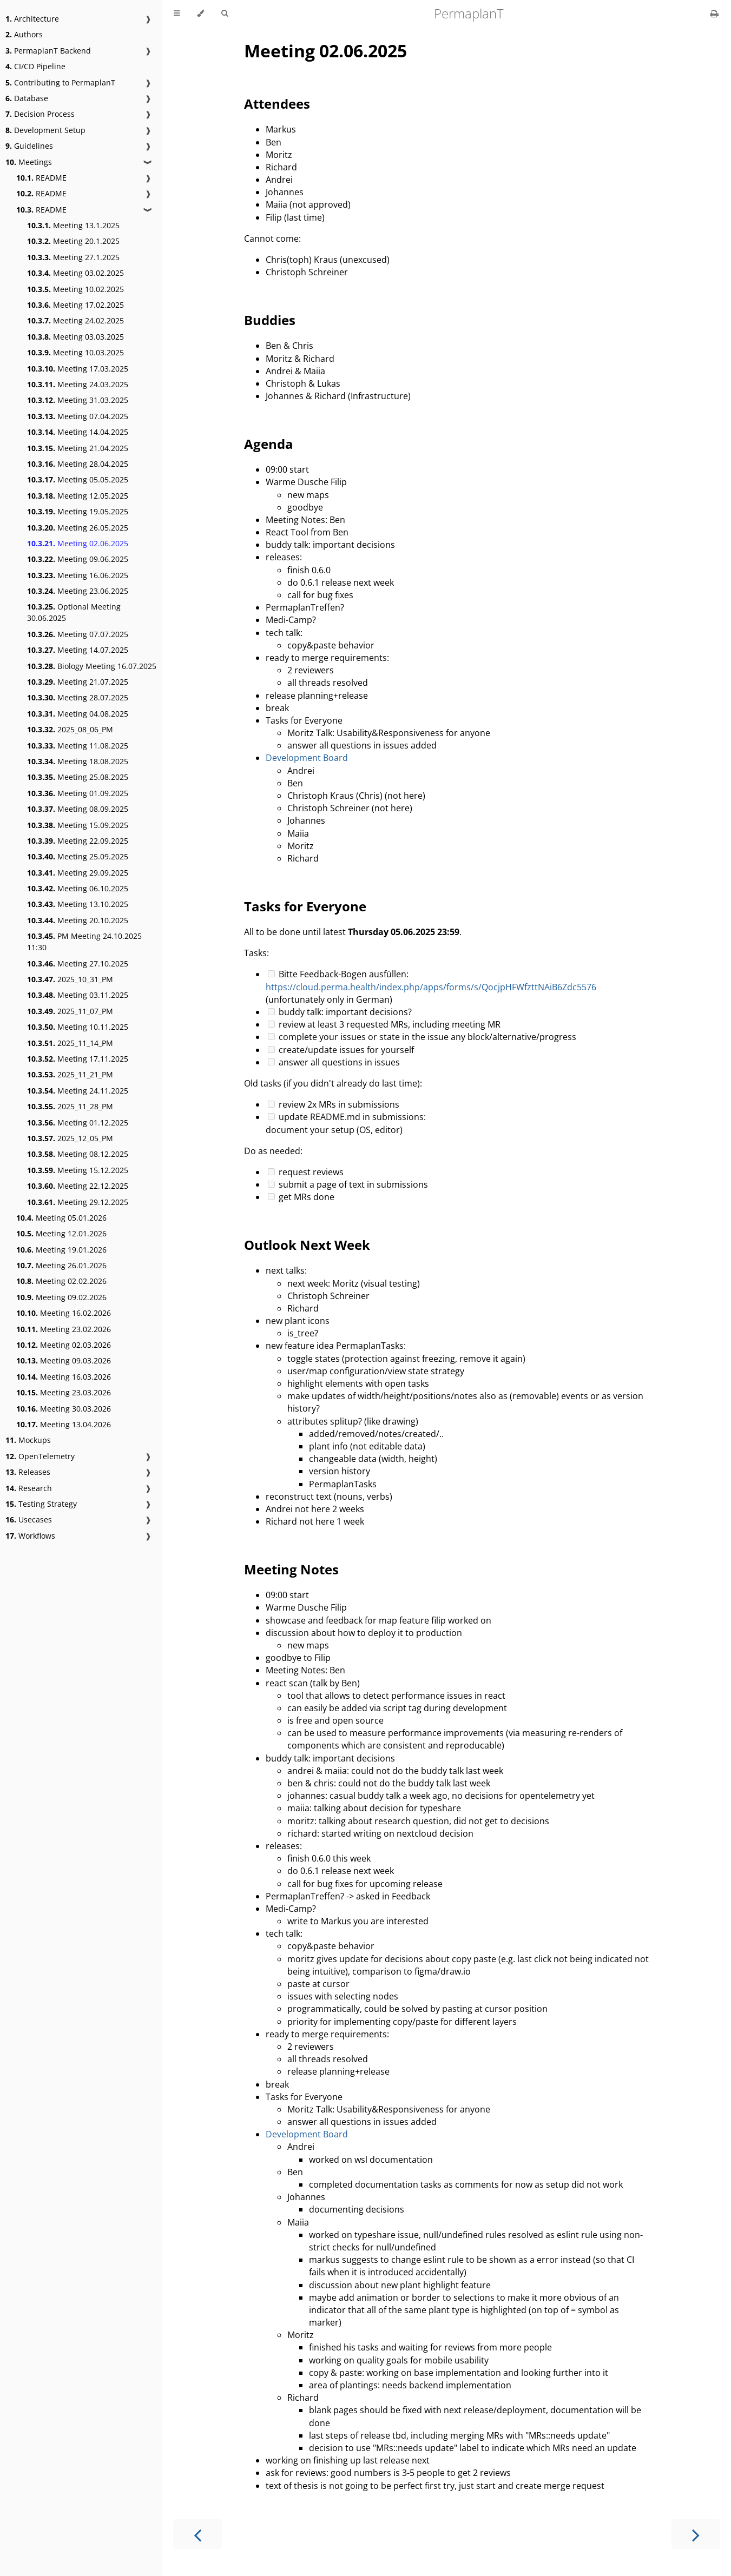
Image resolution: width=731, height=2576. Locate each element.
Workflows (30, 1536)
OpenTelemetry (40, 1456)
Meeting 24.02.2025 (75, 320)
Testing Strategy (41, 1504)
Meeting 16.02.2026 (63, 1313)
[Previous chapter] (197, 2534)
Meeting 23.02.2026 (63, 1329)
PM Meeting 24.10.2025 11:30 (84, 941)
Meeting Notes (291, 1569)
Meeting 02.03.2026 (63, 1345)
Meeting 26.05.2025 (77, 527)
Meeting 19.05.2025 (77, 511)
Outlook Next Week (307, 1245)
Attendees (277, 103)
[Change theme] (200, 13)
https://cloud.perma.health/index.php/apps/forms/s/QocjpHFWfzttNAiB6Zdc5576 (431, 987)
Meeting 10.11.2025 (77, 1027)
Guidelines (29, 146)
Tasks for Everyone (305, 906)
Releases (27, 1472)
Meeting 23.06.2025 (77, 591)
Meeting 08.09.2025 (77, 809)
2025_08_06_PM (70, 729)
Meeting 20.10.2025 (77, 920)
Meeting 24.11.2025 (77, 1090)
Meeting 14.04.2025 (77, 432)
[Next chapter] (695, 2534)
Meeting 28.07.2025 (77, 697)
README (41, 178)
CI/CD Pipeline (35, 66)
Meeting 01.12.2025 (77, 1122)
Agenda (268, 444)
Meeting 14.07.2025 (77, 650)
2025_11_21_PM (70, 1074)
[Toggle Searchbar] (224, 13)
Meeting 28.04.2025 (77, 464)
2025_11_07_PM (70, 1011)
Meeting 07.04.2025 (77, 416)
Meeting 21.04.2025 (77, 448)
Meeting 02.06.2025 (77, 543)
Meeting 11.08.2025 (77, 745)
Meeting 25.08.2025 (77, 777)
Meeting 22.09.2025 (77, 841)
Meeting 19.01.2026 (61, 1249)
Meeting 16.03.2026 (63, 1377)
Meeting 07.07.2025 (77, 634)
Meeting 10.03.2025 (75, 352)
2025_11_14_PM (70, 1043)
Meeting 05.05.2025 (77, 479)
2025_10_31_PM (70, 979)
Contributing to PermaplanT (60, 82)
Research (28, 1488)
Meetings (28, 162)
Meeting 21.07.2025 (77, 682)
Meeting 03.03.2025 (75, 337)
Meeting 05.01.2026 (61, 1218)
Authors (24, 34)
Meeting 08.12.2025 (77, 1154)
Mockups (28, 1440)
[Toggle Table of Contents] (176, 13)
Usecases (28, 1519)
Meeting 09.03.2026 (63, 1360)
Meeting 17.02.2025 (75, 305)
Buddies (269, 320)
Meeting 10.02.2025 (75, 289)
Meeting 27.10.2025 (77, 963)
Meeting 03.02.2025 (75, 273)
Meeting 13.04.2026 (63, 1424)
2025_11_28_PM (70, 1106)
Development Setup (45, 130)
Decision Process (40, 114)
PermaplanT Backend (48, 50)
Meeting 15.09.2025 (77, 825)
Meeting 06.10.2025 (77, 888)
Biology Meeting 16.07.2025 (91, 666)
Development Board (307, 758)
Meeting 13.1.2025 (73, 225)
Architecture (32, 19)
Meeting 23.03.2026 (63, 1392)
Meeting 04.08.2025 (77, 713)
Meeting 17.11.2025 (77, 1059)
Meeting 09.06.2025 (77, 559)
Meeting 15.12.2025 (77, 1170)
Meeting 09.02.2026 (61, 1297)
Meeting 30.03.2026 (63, 1408)
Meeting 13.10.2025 (77, 904)
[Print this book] (714, 13)
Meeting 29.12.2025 (77, 1202)
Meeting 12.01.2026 (61, 1233)
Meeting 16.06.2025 (77, 575)
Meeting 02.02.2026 (61, 1281)
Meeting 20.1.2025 (73, 241)
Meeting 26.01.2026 (61, 1265)
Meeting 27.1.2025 (73, 257)
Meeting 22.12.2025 (77, 1186)
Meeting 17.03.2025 (77, 368)
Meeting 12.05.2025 (77, 496)
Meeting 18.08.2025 (77, 761)
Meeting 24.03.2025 (77, 384)
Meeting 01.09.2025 (77, 793)
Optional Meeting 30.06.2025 (74, 612)
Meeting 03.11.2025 (77, 995)
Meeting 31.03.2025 (77, 400)
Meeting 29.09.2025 (77, 873)
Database (26, 98)
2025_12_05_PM (70, 1138)
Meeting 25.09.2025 (77, 856)
